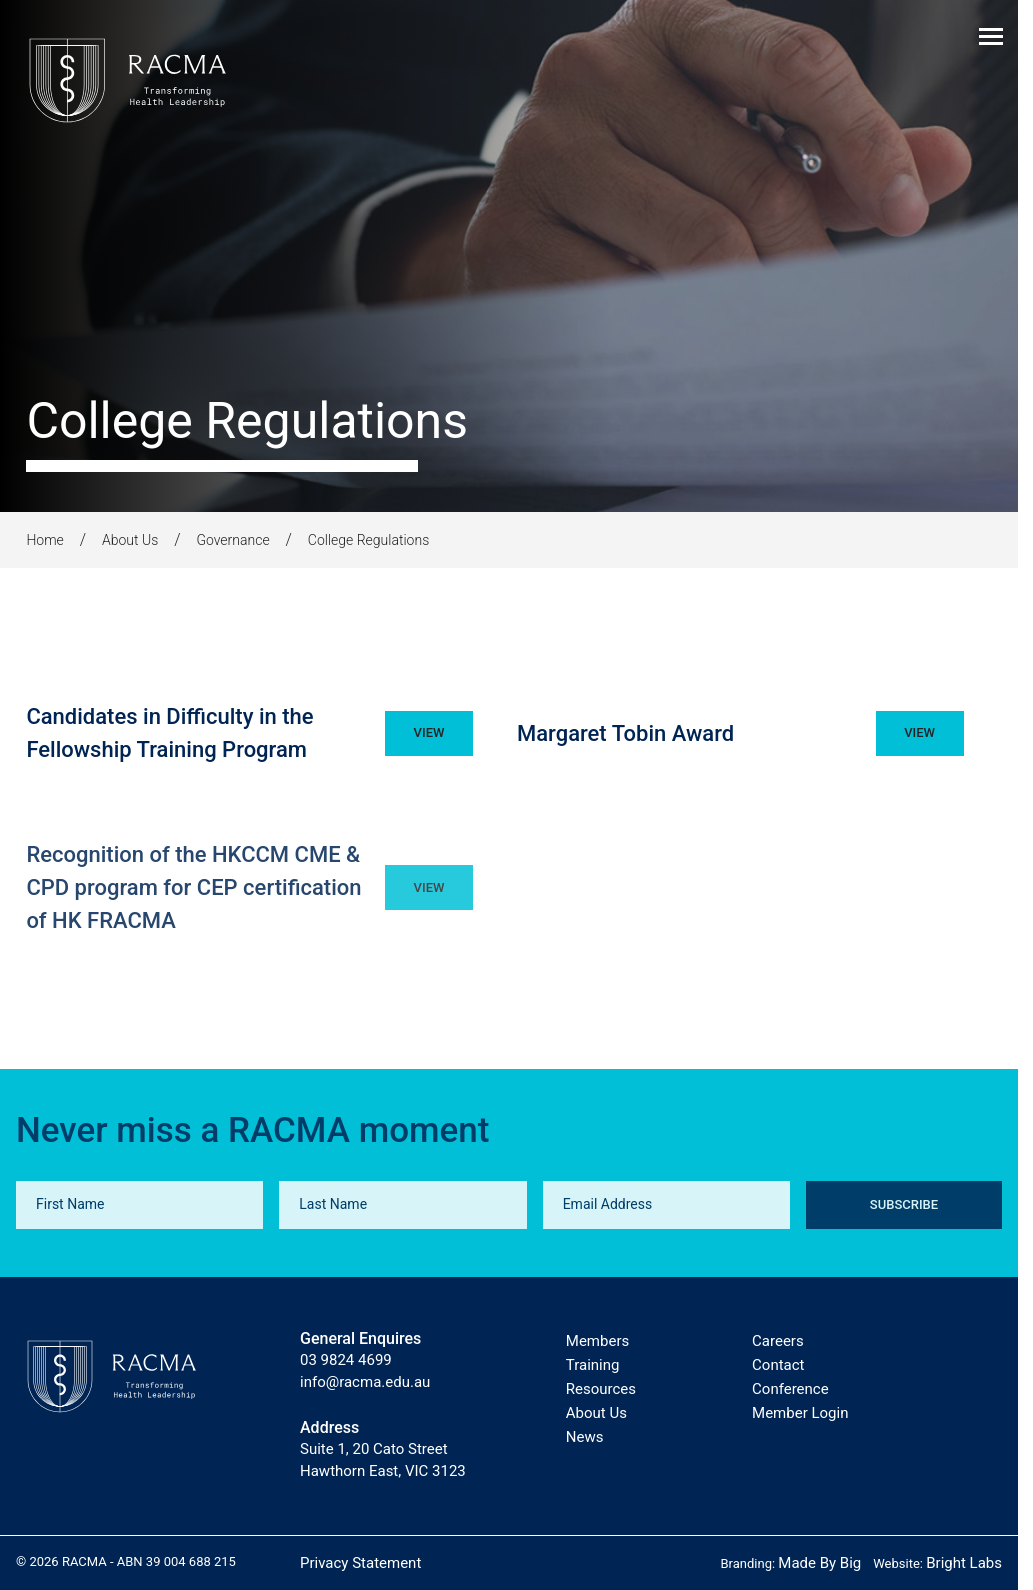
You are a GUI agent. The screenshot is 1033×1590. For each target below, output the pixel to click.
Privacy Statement (360, 1563)
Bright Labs (964, 1563)
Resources (601, 1389)
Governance (232, 540)
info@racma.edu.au (365, 1382)
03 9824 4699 (346, 1360)
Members (597, 1341)
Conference (790, 1389)
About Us (130, 540)
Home (44, 540)
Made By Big (819, 1563)
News (585, 1437)
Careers (778, 1341)
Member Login (800, 1413)
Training (593, 1365)
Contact (778, 1365)
